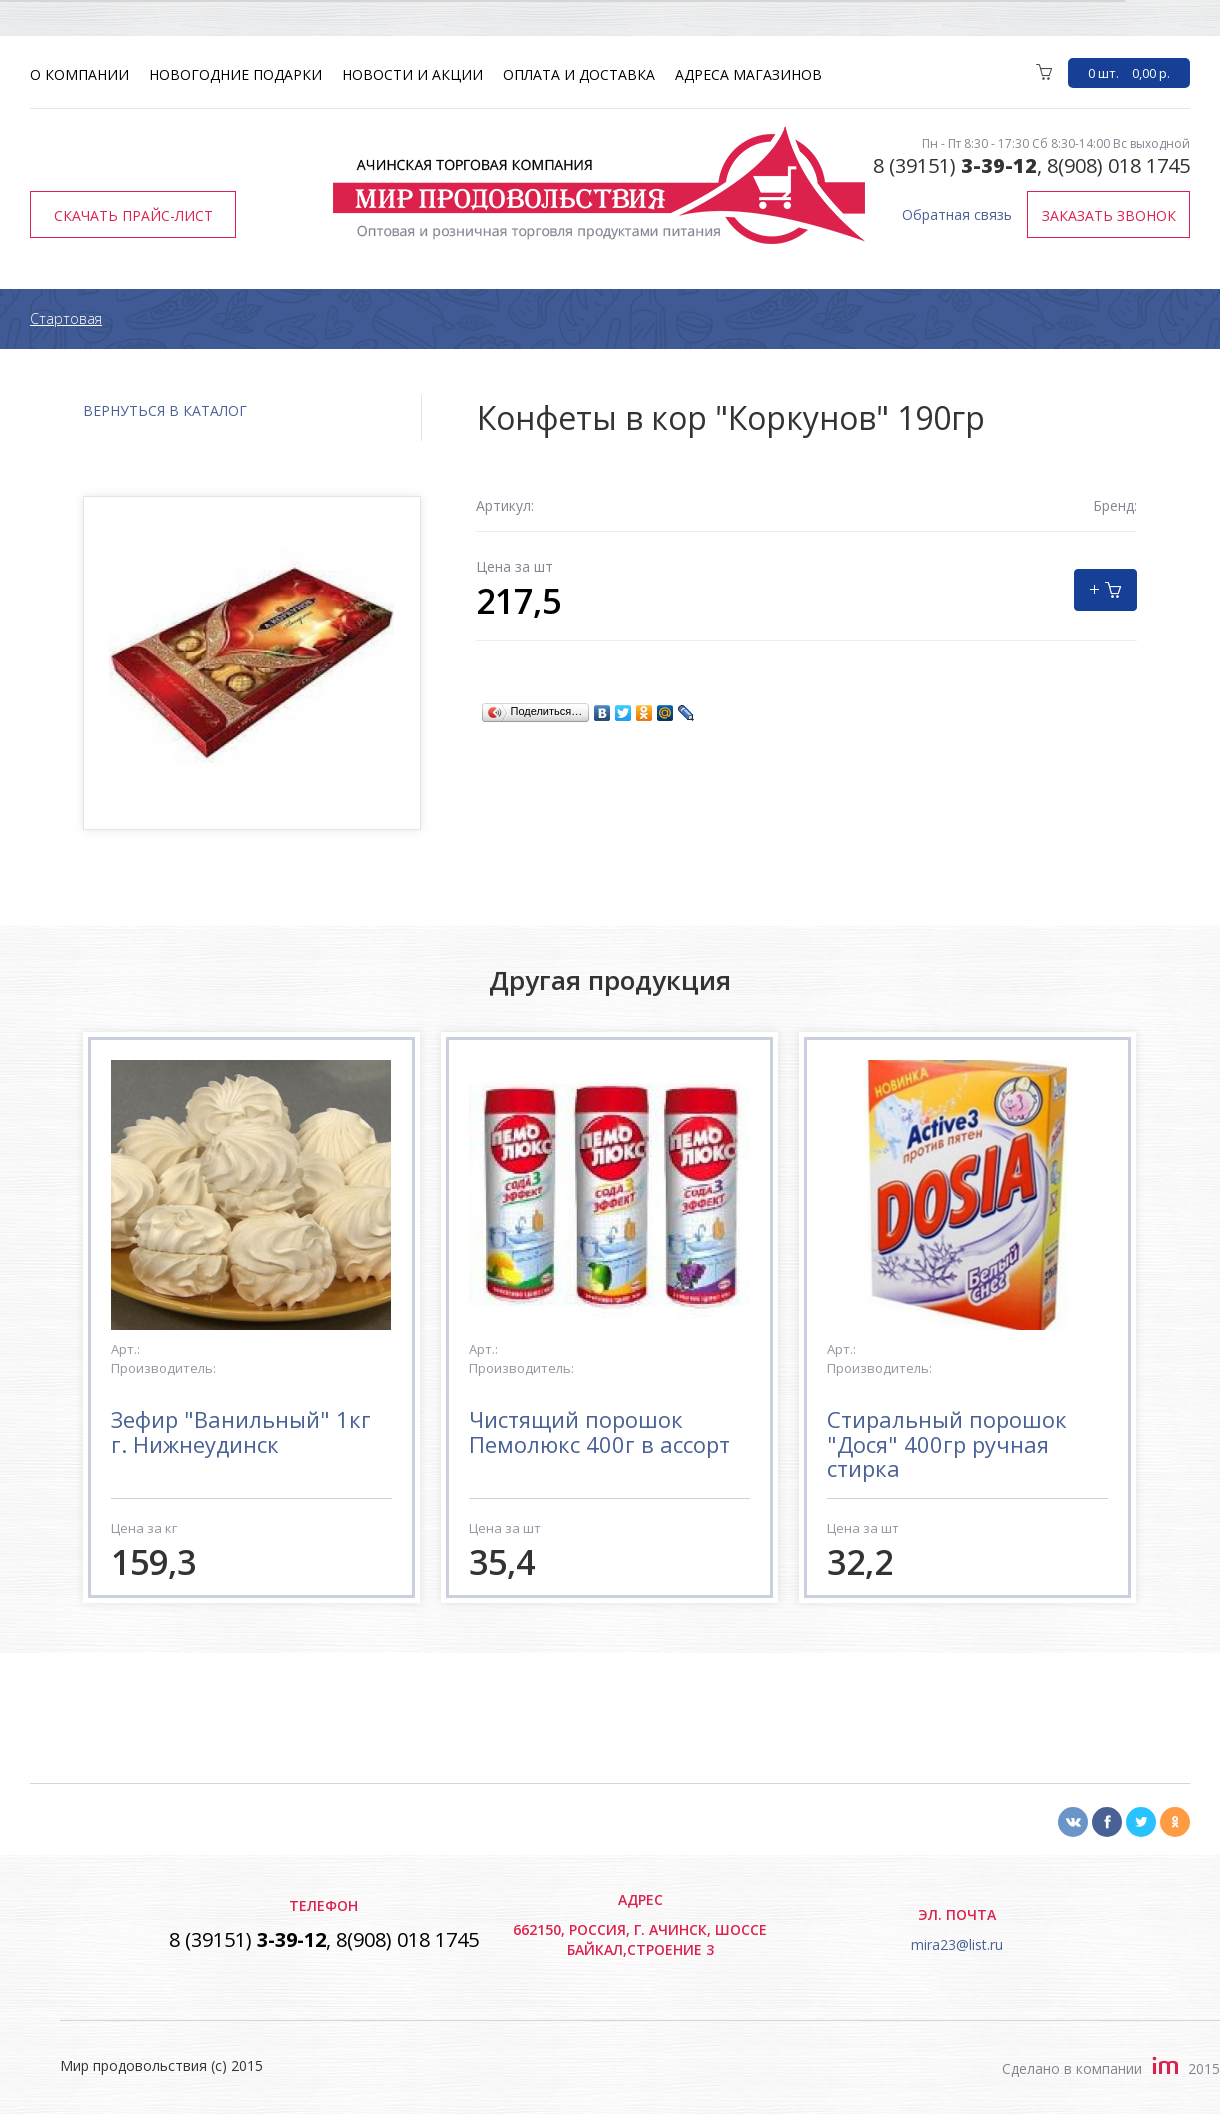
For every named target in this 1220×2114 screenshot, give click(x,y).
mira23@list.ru (957, 1944)
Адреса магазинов (748, 74)
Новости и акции (412, 74)
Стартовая (66, 318)
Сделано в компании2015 (1111, 2068)
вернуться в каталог (165, 410)
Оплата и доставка (579, 74)
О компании (79, 74)
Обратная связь (957, 214)
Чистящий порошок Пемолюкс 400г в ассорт (599, 1431)
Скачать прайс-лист (133, 215)
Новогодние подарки (235, 74)
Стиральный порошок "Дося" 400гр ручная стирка (947, 1443)
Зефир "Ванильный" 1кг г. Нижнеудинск (241, 1431)
